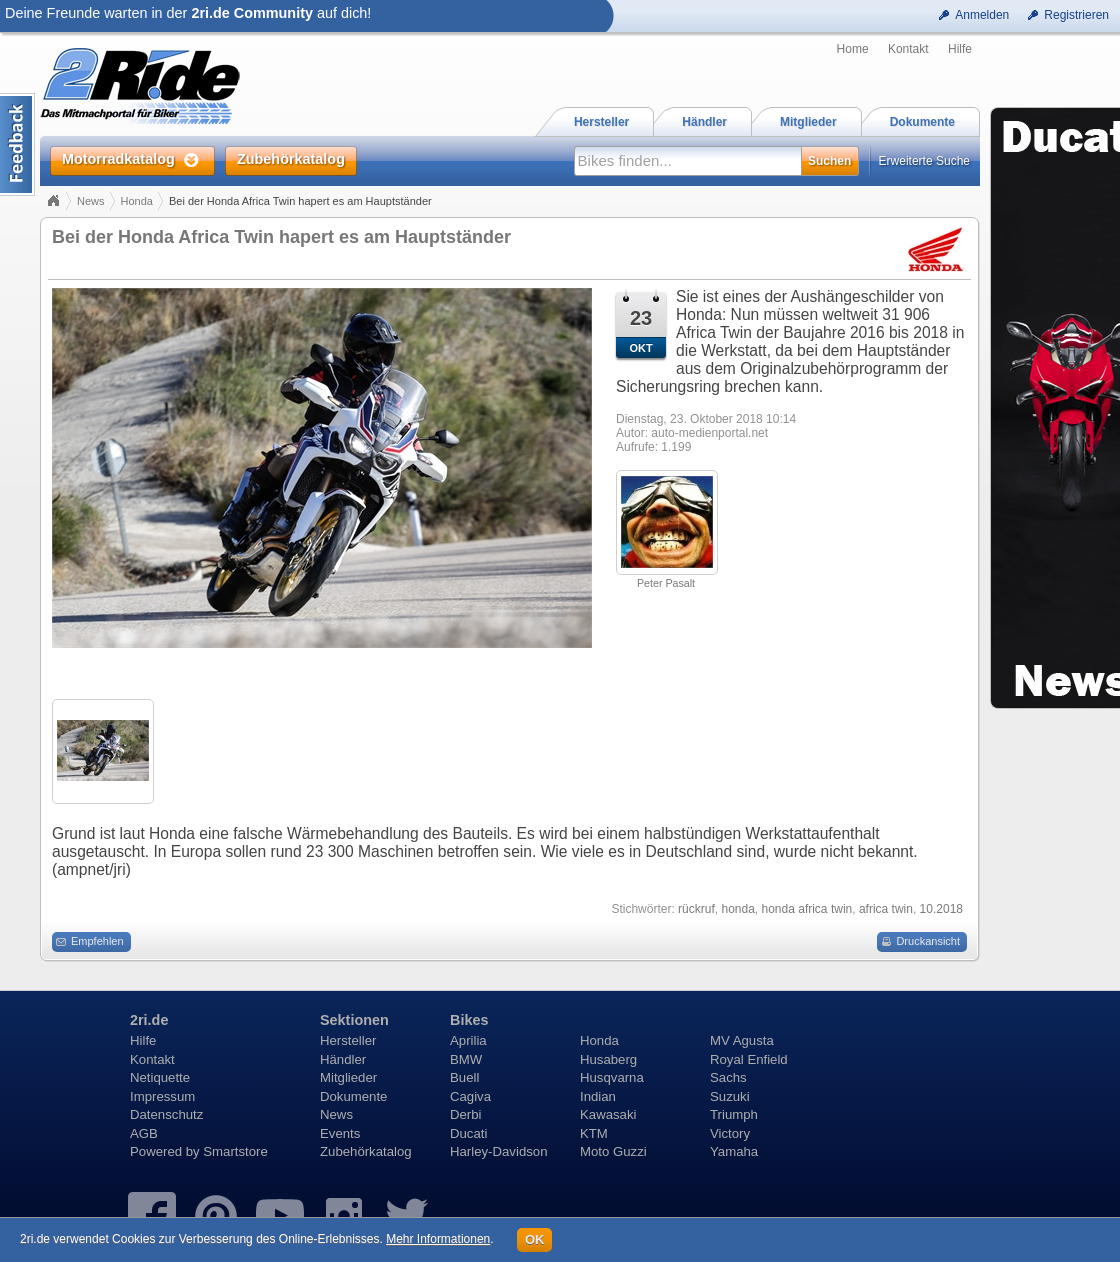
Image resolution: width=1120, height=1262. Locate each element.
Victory (730, 1133)
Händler (343, 1059)
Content (17, 144)
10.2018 (941, 909)
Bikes (469, 1020)
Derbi (466, 1114)
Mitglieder (348, 1077)
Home (853, 49)
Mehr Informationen (438, 1239)
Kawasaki (608, 1114)
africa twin (886, 909)
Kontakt (908, 49)
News (91, 201)
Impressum (162, 1096)
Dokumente (353, 1096)
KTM (594, 1133)
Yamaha (734, 1151)
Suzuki (730, 1096)
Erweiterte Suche (924, 161)
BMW (466, 1059)
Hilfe (960, 49)
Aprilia (468, 1040)
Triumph (734, 1114)
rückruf (696, 909)
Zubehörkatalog (366, 1151)
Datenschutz (166, 1114)
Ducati (468, 1133)
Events (340, 1133)
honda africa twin (807, 909)
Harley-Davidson (498, 1151)
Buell (464, 1077)
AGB (144, 1133)
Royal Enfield (749, 1059)
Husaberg (608, 1059)
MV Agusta (742, 1040)
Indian (598, 1096)
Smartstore (235, 1151)
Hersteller (348, 1040)
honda (737, 909)
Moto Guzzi (613, 1151)
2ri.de (149, 1020)
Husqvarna (612, 1077)
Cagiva (470, 1096)
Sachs (728, 1077)
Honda (137, 201)
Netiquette (160, 1077)
